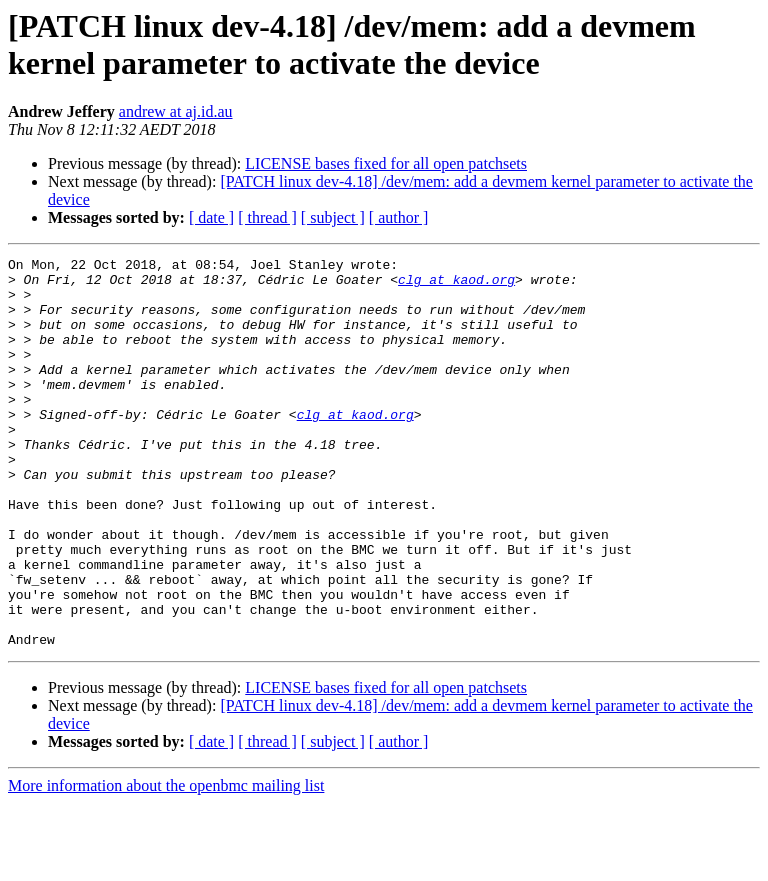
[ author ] (399, 217)
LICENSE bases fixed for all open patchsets (386, 163)
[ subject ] (333, 217)
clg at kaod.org (456, 285)
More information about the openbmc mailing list (166, 863)
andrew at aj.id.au (176, 111)
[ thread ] (267, 217)
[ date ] (211, 217)
